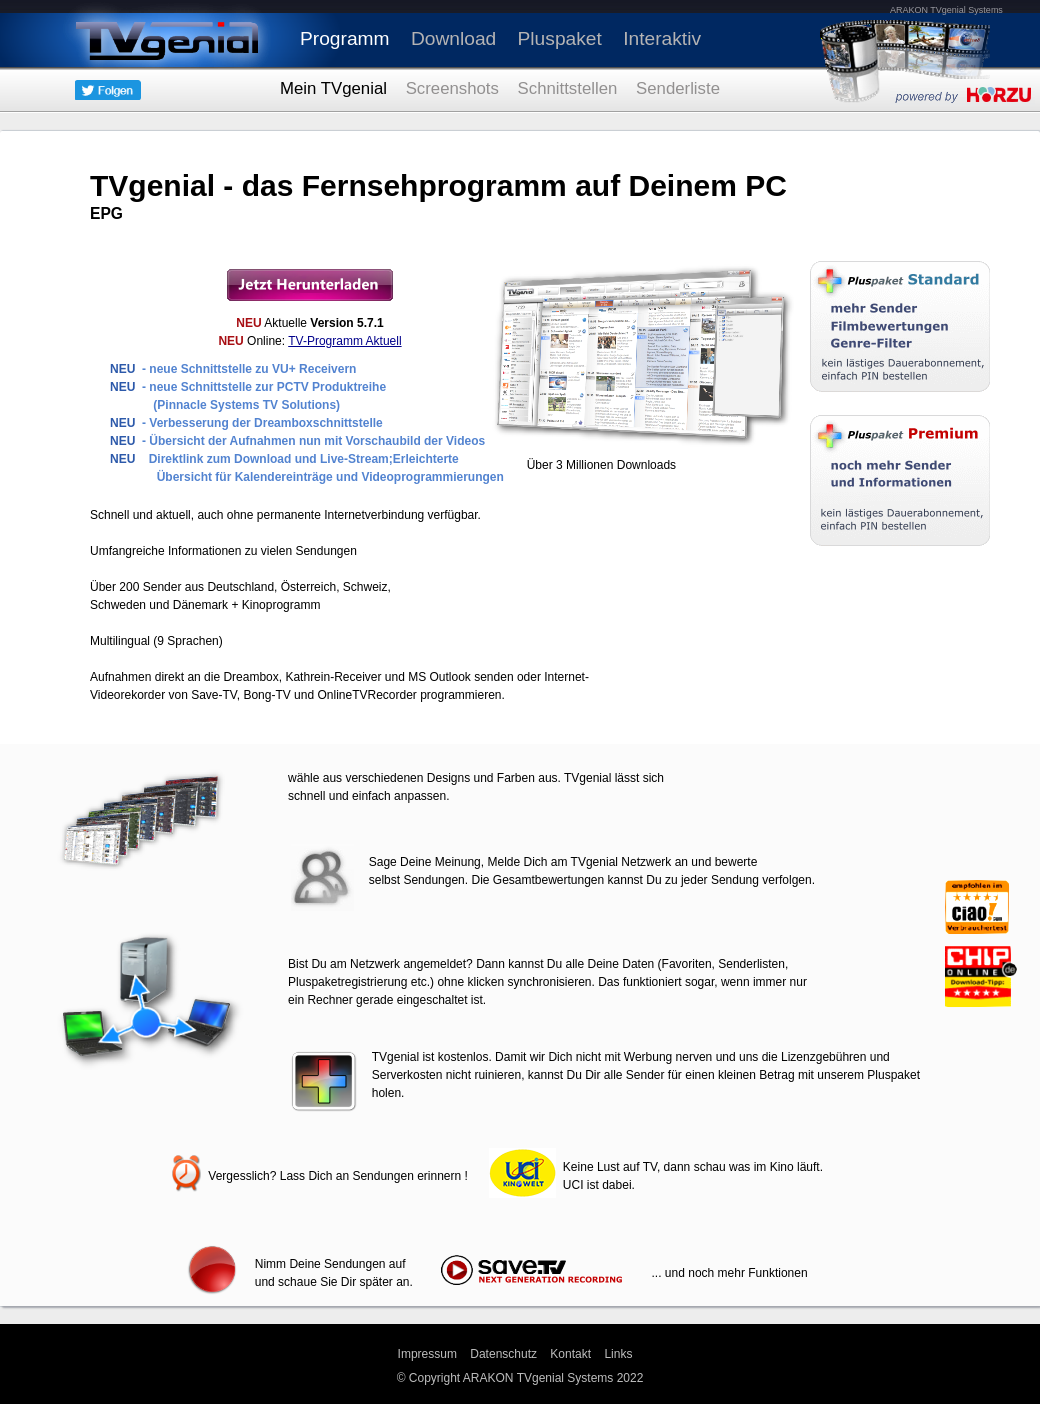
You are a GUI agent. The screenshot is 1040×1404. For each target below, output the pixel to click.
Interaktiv (662, 38)
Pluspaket (560, 38)
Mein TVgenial (333, 88)
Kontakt (570, 1354)
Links (618, 1354)
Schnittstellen (568, 88)
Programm (345, 38)
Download (453, 38)
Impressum (427, 1354)
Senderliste (678, 88)
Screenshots (452, 88)
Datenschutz (503, 1354)
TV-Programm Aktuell (344, 341)
